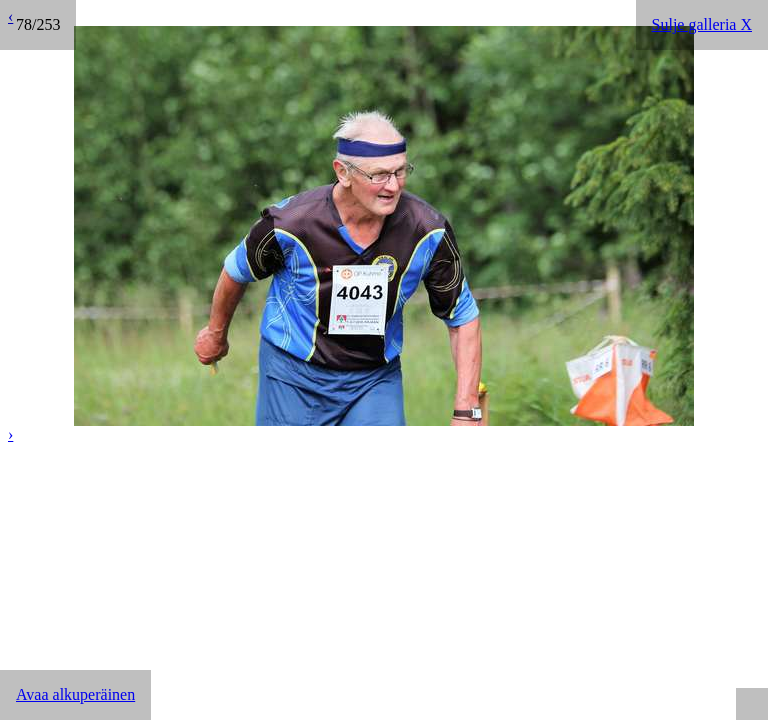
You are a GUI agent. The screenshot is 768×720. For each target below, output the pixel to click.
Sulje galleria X (702, 24)
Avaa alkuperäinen (75, 694)
